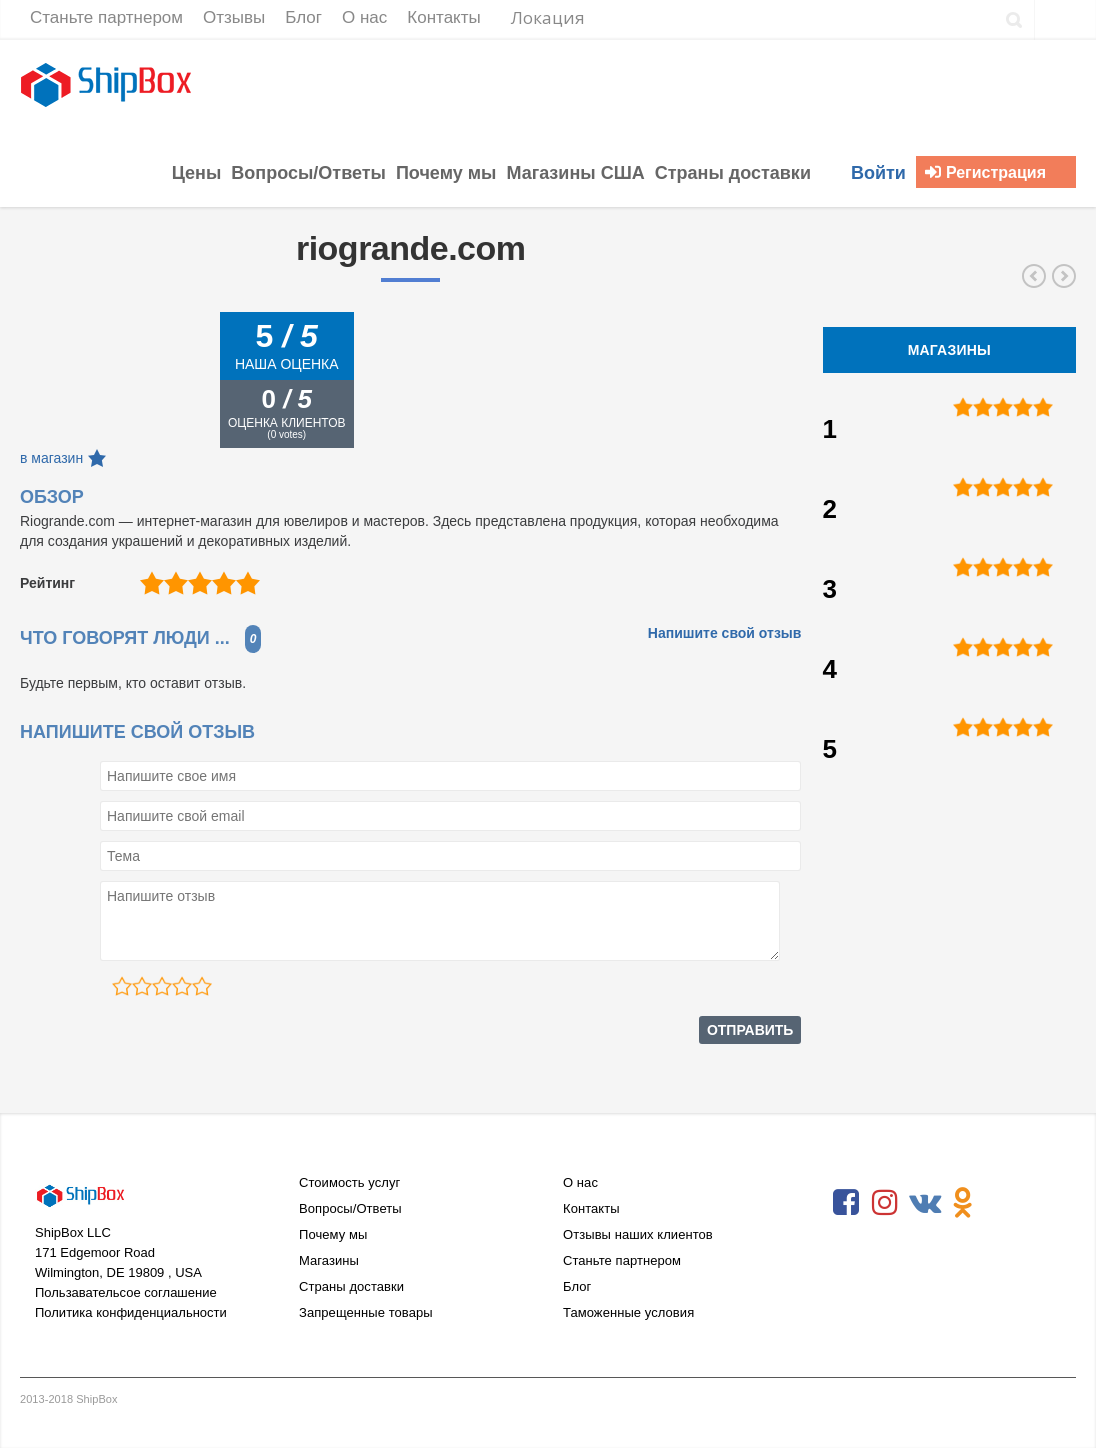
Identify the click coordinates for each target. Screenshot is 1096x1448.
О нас (580, 1182)
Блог (577, 1286)
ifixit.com (1064, 276)
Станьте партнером (622, 1260)
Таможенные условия (628, 1312)
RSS (1002, 1203)
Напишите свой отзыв (725, 633)
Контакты (591, 1208)
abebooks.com (1034, 276)
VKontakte (924, 1203)
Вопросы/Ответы (350, 1208)
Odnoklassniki (963, 1203)
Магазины (329, 1260)
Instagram (885, 1203)
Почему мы (333, 1234)
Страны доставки (351, 1286)
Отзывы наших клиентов (638, 1234)
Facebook (846, 1203)
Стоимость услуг (349, 1182)
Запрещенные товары (366, 1312)
